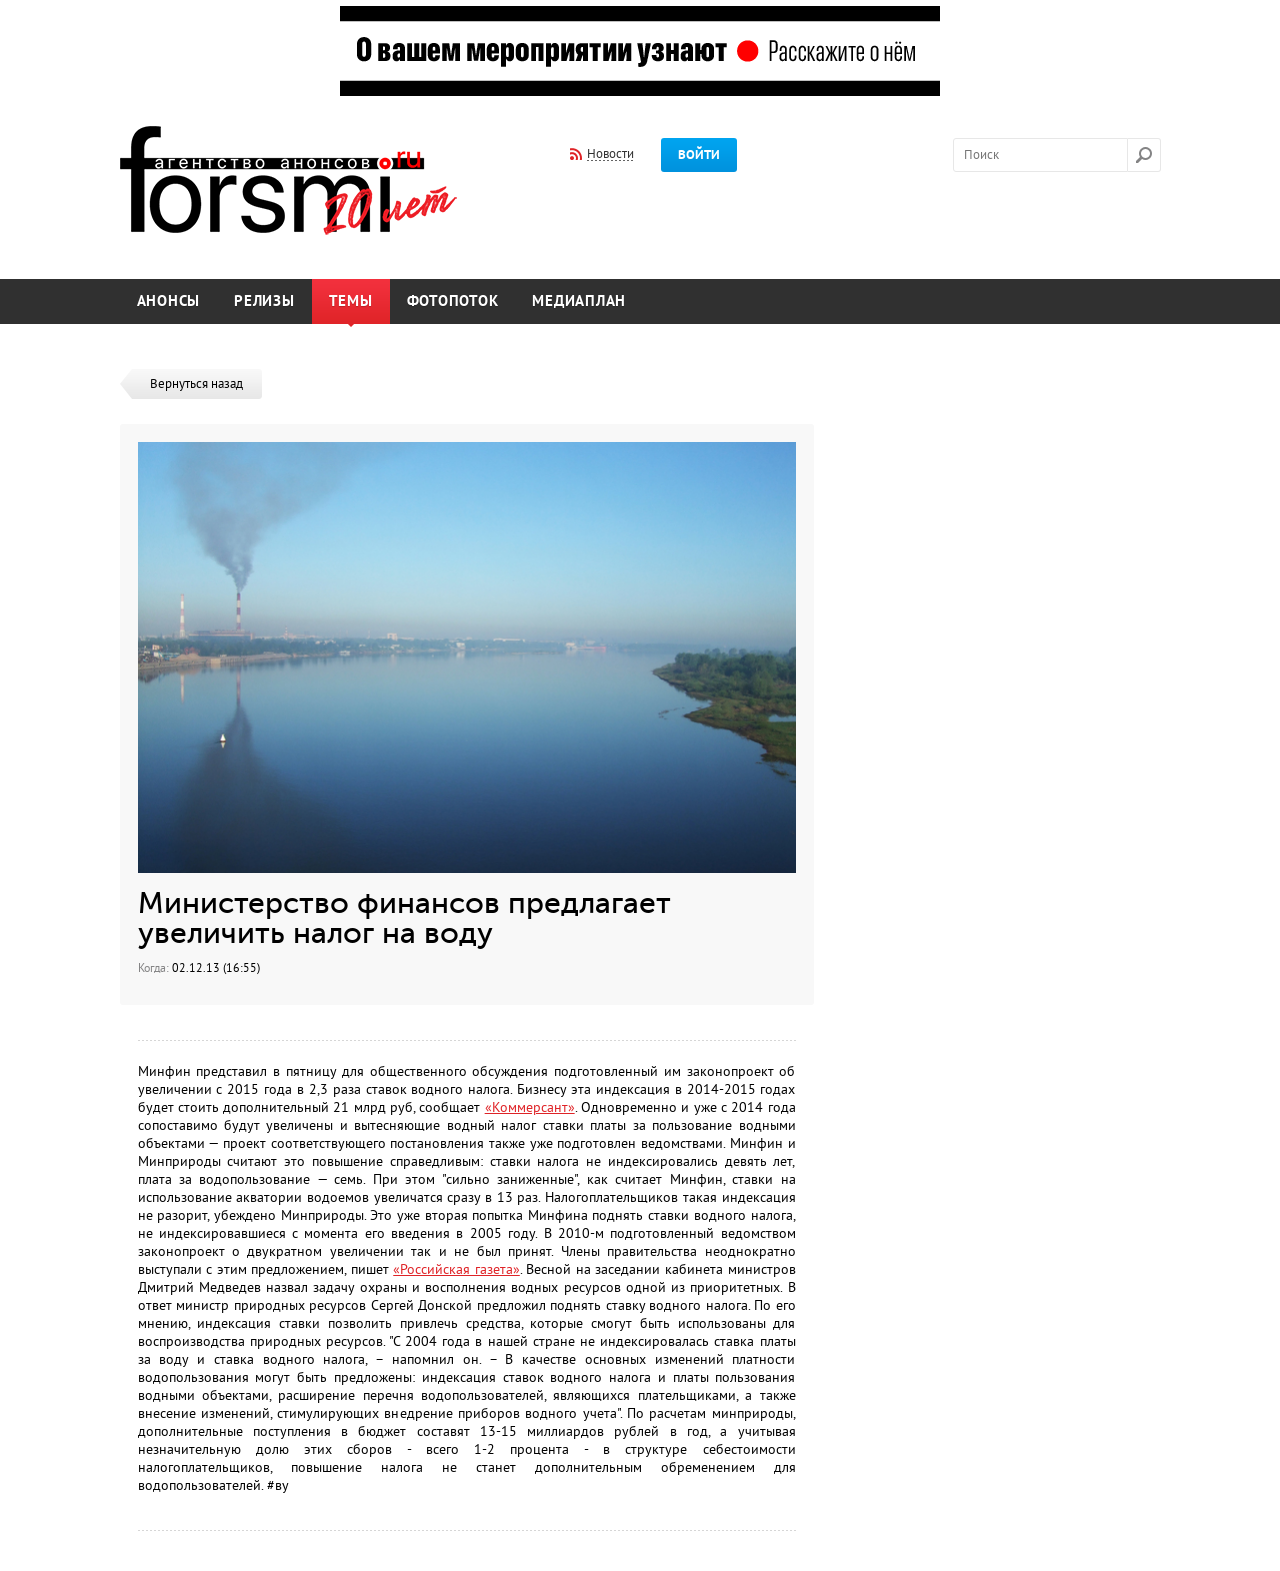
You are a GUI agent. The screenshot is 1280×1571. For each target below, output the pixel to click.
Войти (699, 155)
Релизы (264, 301)
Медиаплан (579, 301)
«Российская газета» (456, 1269)
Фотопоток (453, 301)
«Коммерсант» (530, 1107)
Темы (351, 301)
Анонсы (169, 301)
